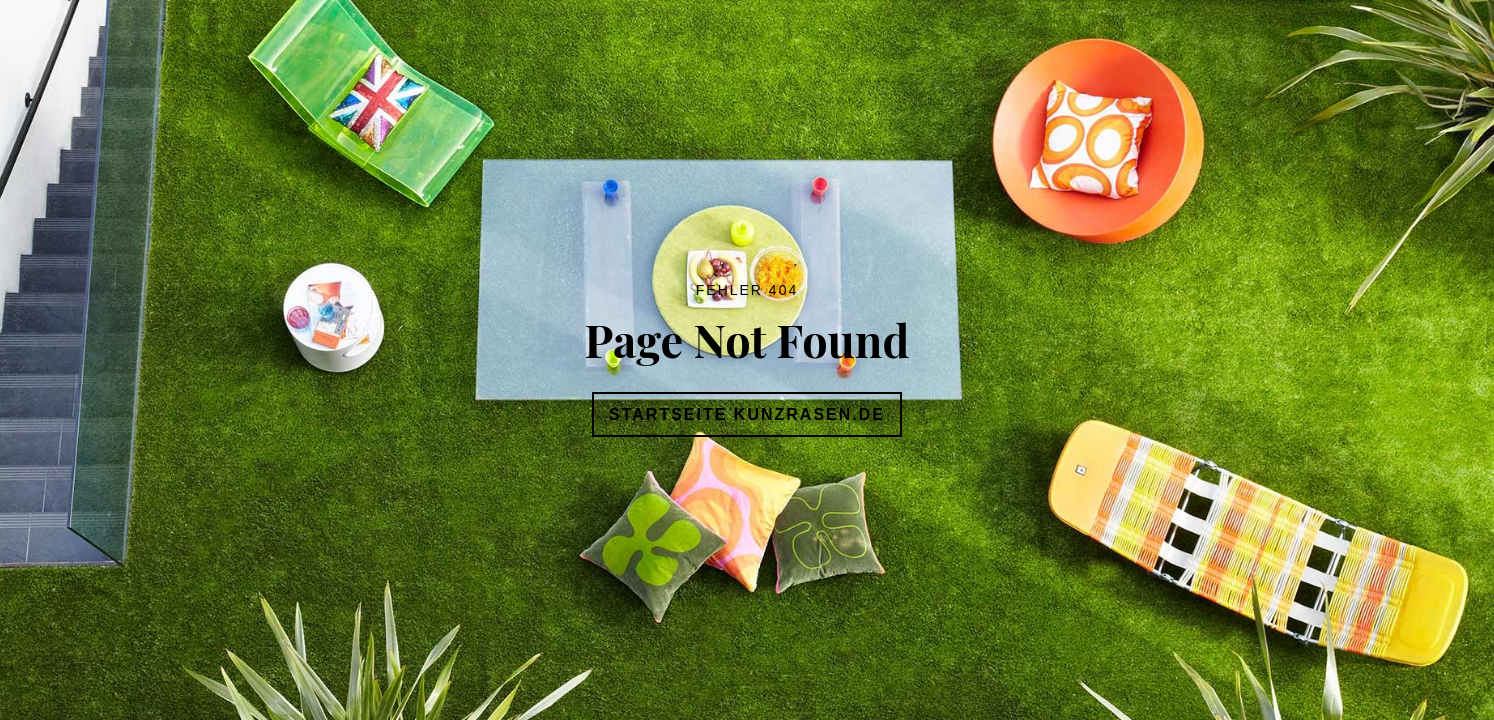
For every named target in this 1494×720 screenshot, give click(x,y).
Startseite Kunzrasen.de (747, 414)
